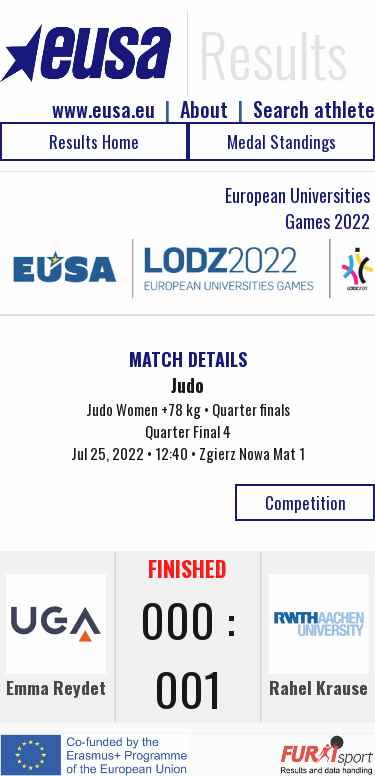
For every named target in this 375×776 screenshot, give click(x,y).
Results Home (94, 141)
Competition (305, 502)
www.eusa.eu (103, 109)
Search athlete (314, 109)
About (204, 109)
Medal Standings (281, 141)
